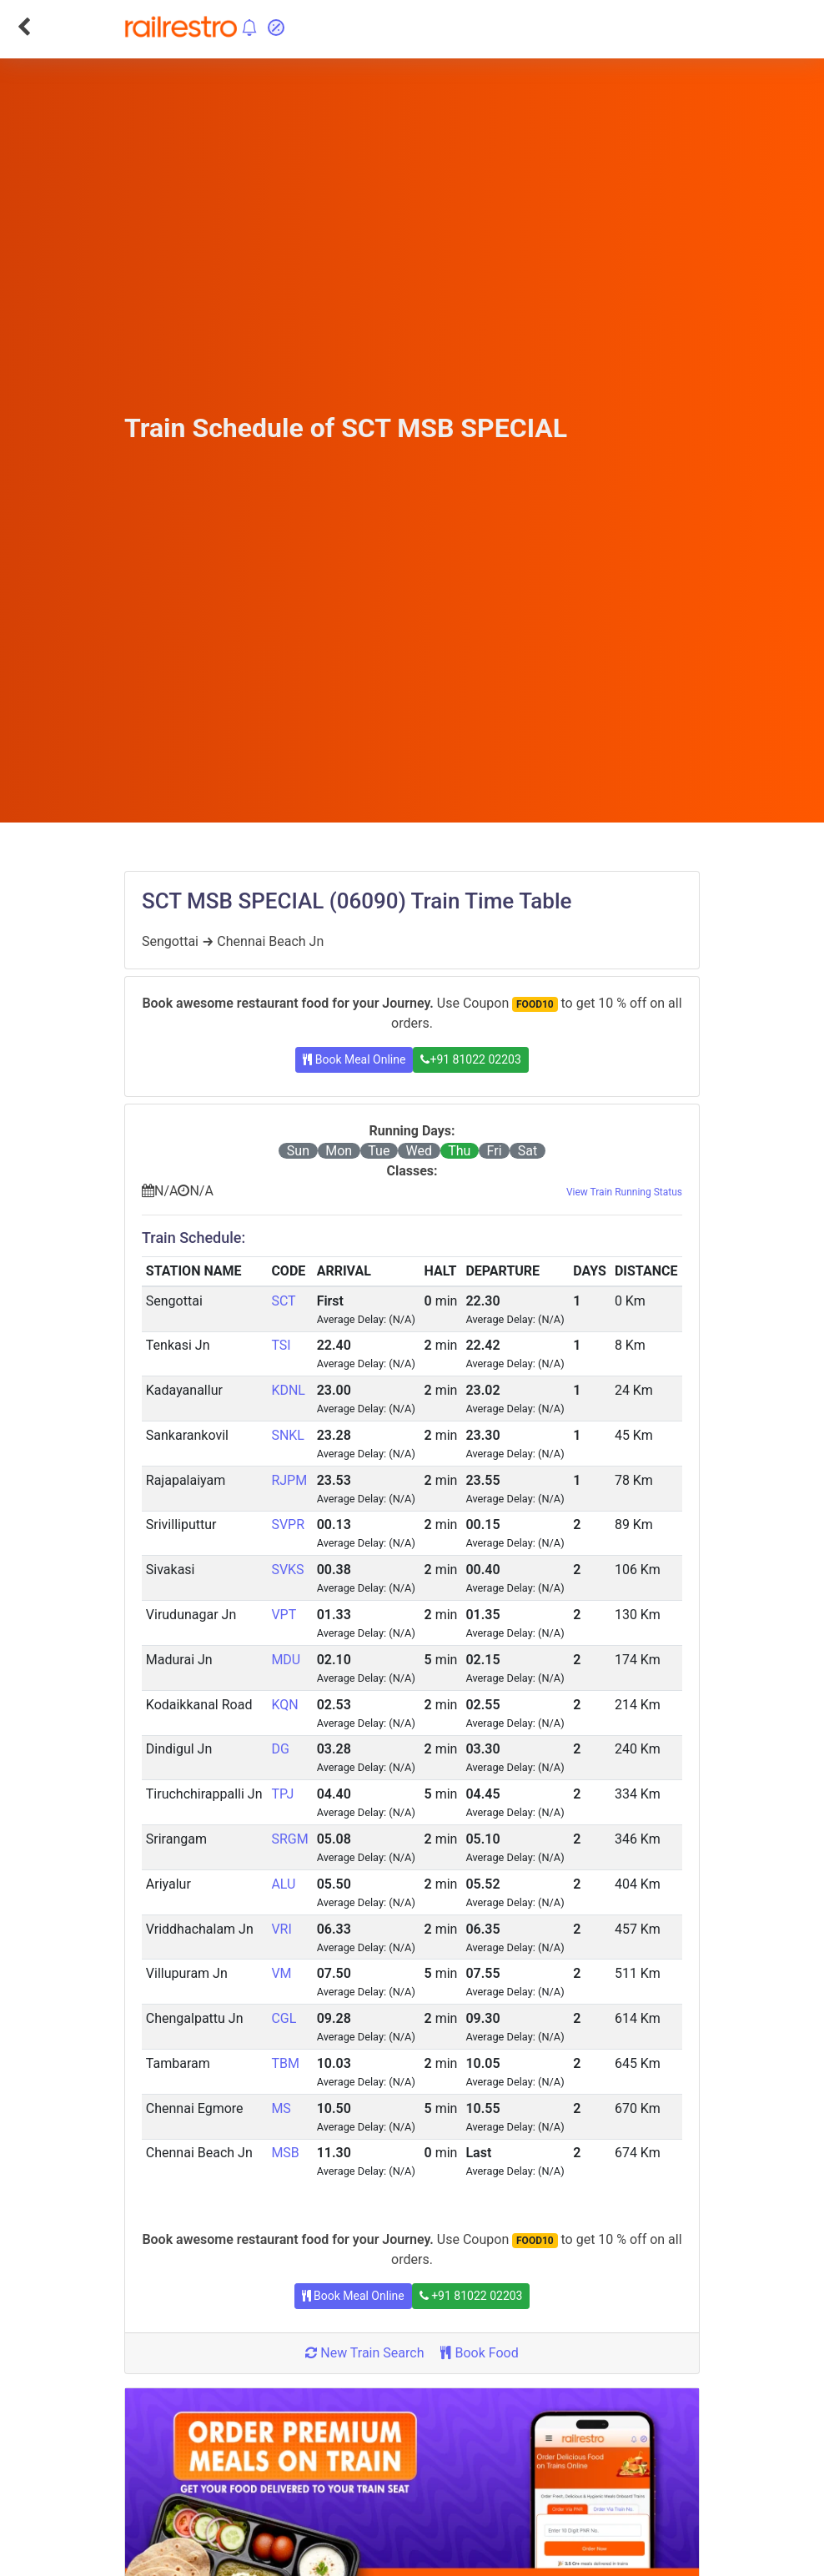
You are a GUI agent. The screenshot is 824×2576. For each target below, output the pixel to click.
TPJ (282, 1794)
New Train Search (364, 2353)
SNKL (287, 1435)
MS (280, 2108)
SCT (283, 1301)
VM (281, 1973)
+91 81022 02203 (470, 1059)
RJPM (289, 1480)
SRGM (289, 1839)
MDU (285, 1660)
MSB (285, 2153)
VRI (281, 1929)
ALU (283, 1884)
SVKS (287, 1569)
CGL (283, 2018)
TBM (285, 2063)
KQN (284, 1705)
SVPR (287, 1524)
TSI (280, 1345)
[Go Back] (24, 26)
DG (280, 1749)
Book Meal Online (354, 1059)
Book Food (479, 2353)
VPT (283, 1615)
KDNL (288, 1390)
